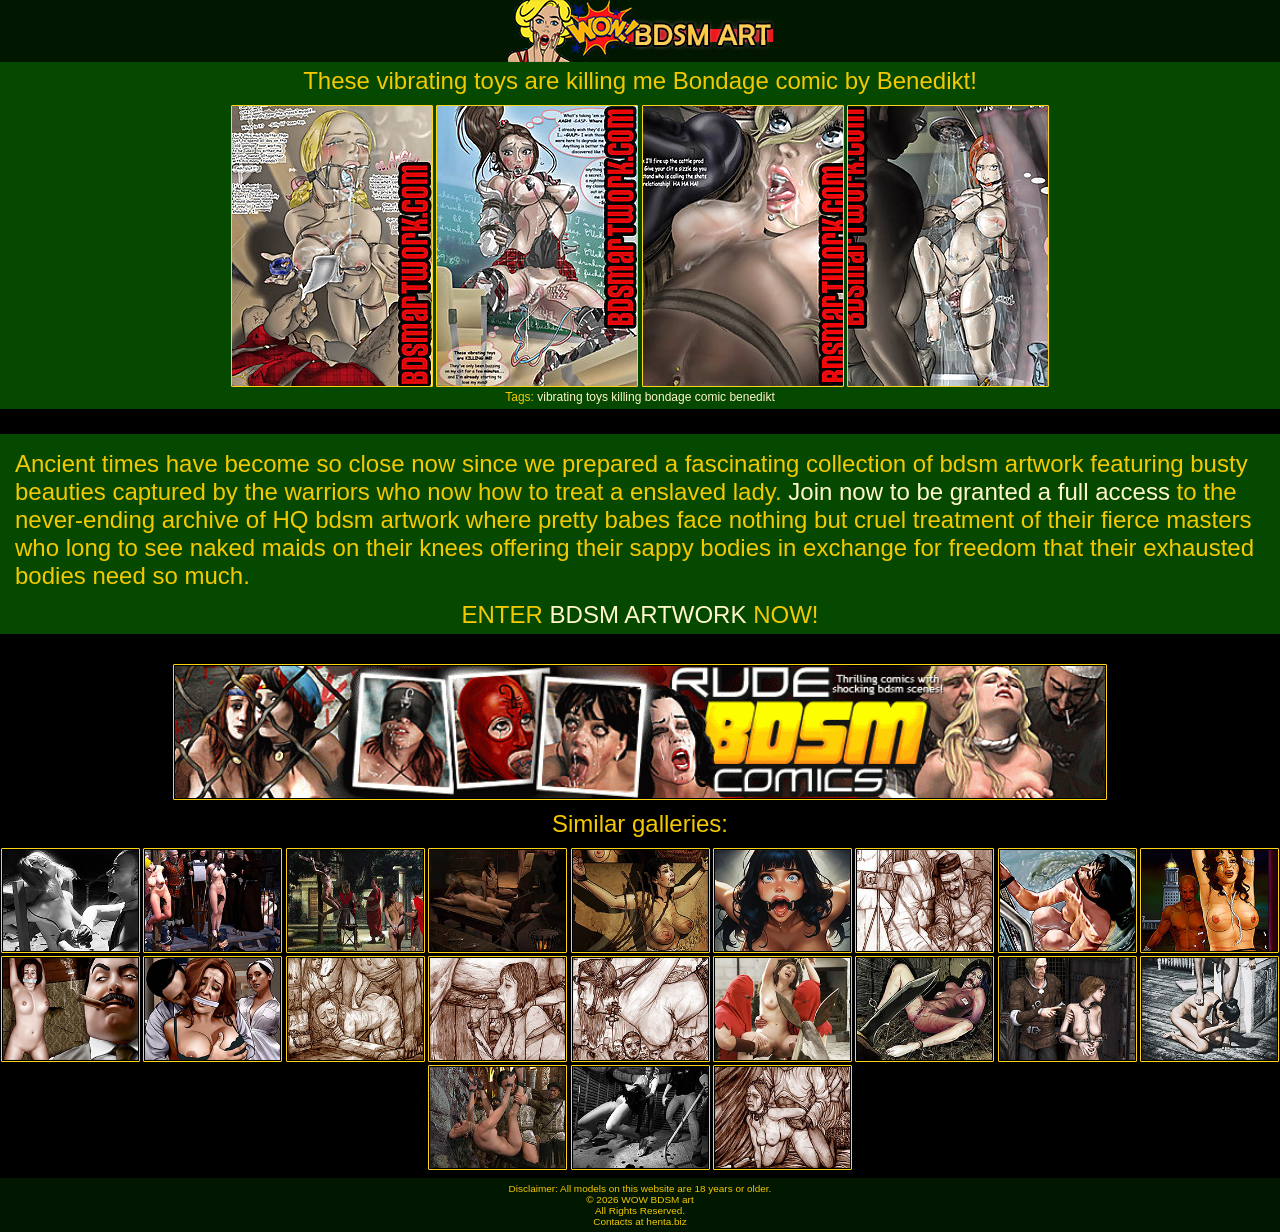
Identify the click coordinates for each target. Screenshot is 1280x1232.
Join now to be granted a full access (979, 491)
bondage (668, 397)
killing (626, 397)
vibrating (559, 397)
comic (710, 397)
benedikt (751, 397)
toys (597, 397)
